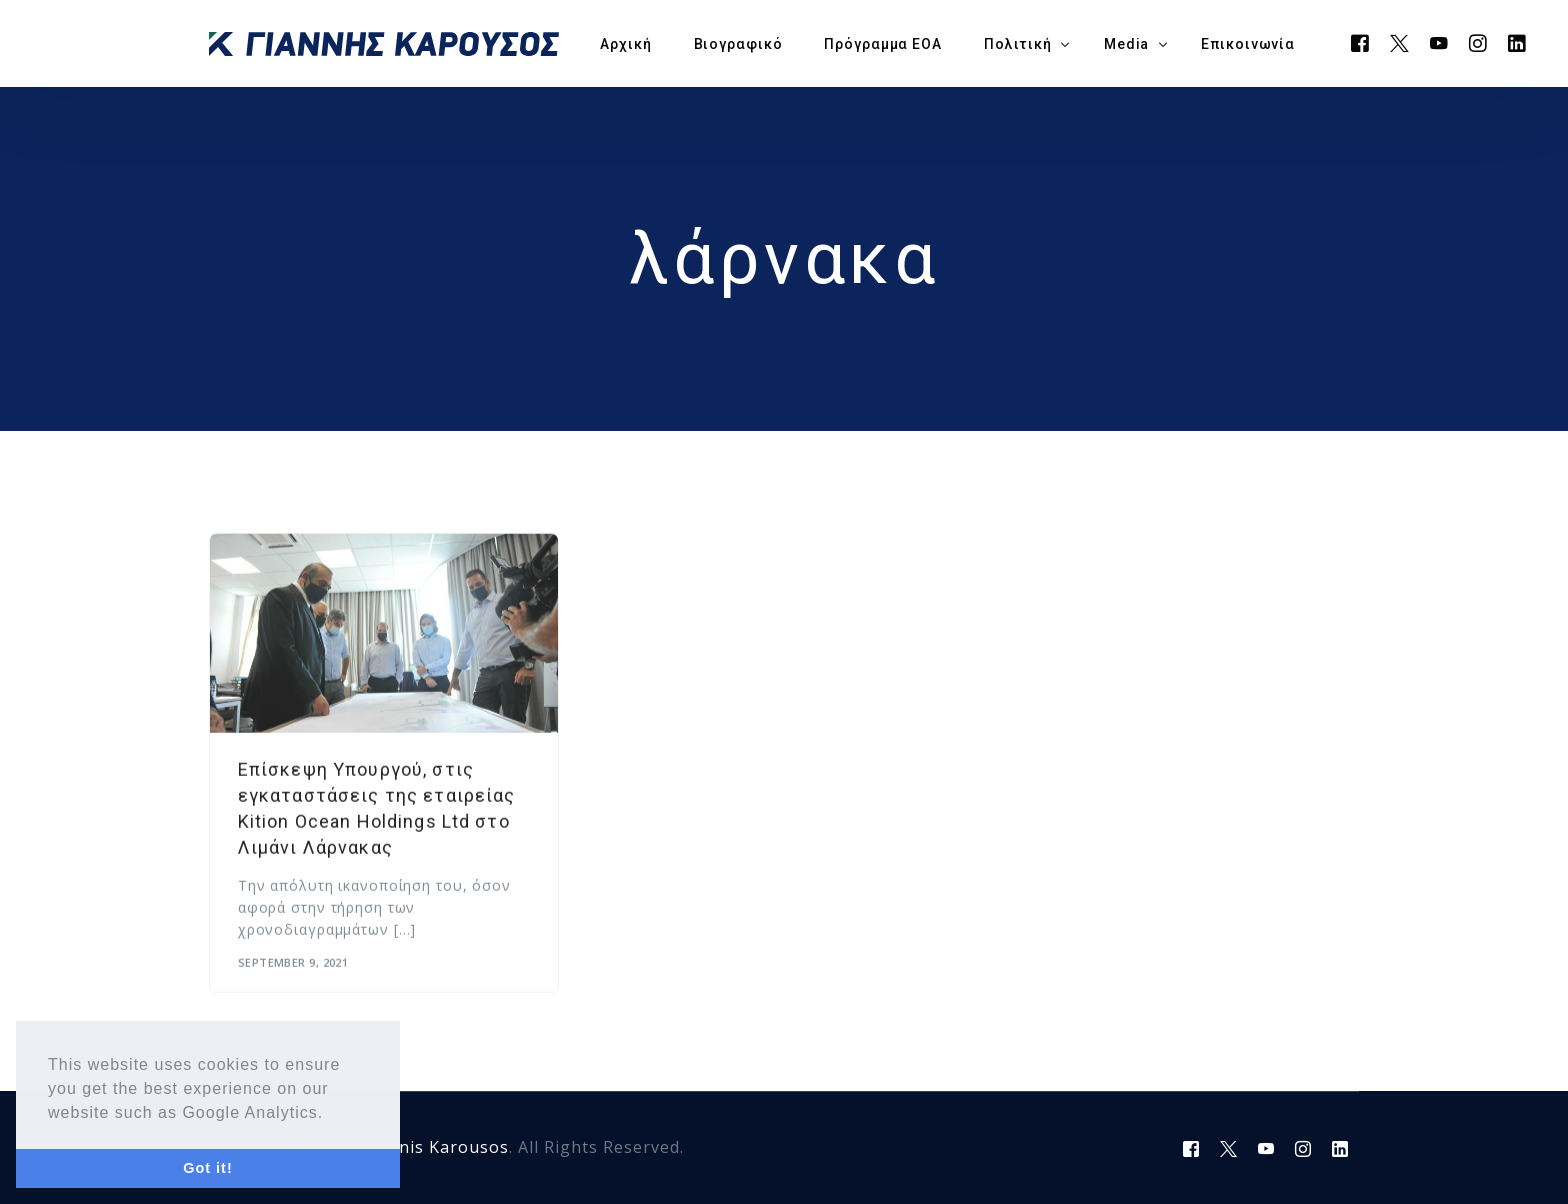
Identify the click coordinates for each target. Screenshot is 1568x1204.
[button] (332, 1114)
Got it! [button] (207, 1168)
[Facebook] (1360, 42)
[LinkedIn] (1517, 42)
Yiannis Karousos (436, 1147)
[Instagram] (1478, 42)
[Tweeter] (1400, 42)
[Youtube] (1439, 42)
